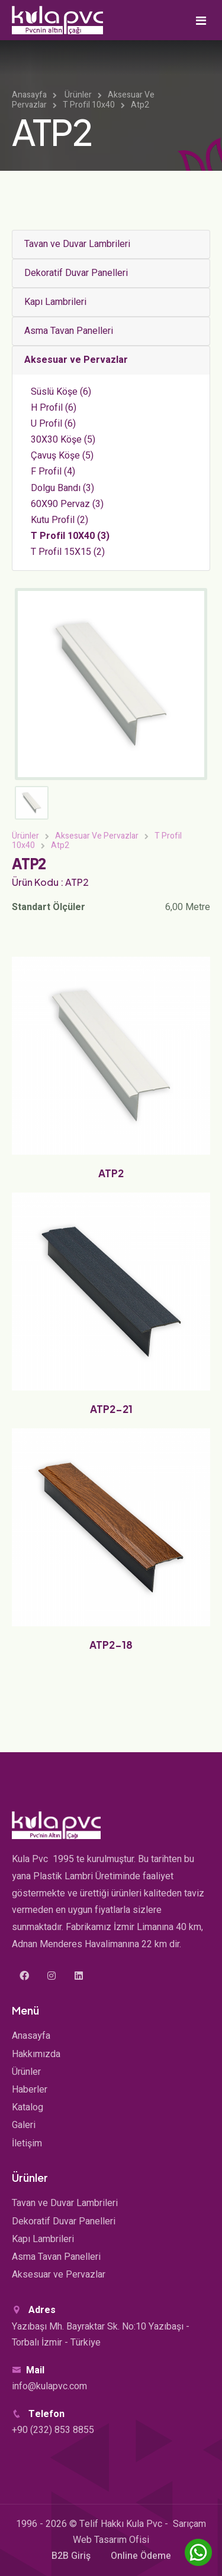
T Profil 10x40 (89, 105)
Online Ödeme (141, 2556)
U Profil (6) (53, 424)
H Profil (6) (53, 408)
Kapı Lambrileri (55, 302)
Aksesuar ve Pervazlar (76, 360)
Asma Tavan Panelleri (68, 331)
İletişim (27, 2143)
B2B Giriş (71, 2556)
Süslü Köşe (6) (61, 392)
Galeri (24, 2125)
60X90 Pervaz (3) (67, 504)
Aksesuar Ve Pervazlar (97, 836)
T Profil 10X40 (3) (70, 536)
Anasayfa (29, 95)
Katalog (27, 2107)
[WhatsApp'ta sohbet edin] (198, 2552)
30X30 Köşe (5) (63, 440)
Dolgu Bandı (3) (62, 488)
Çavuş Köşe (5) (62, 456)
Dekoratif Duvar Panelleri (76, 273)
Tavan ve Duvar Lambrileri (77, 244)
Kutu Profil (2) (59, 520)
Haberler (29, 2090)
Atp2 (140, 105)
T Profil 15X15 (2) (68, 552)
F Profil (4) (53, 471)
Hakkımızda (36, 2054)
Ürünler (78, 95)
